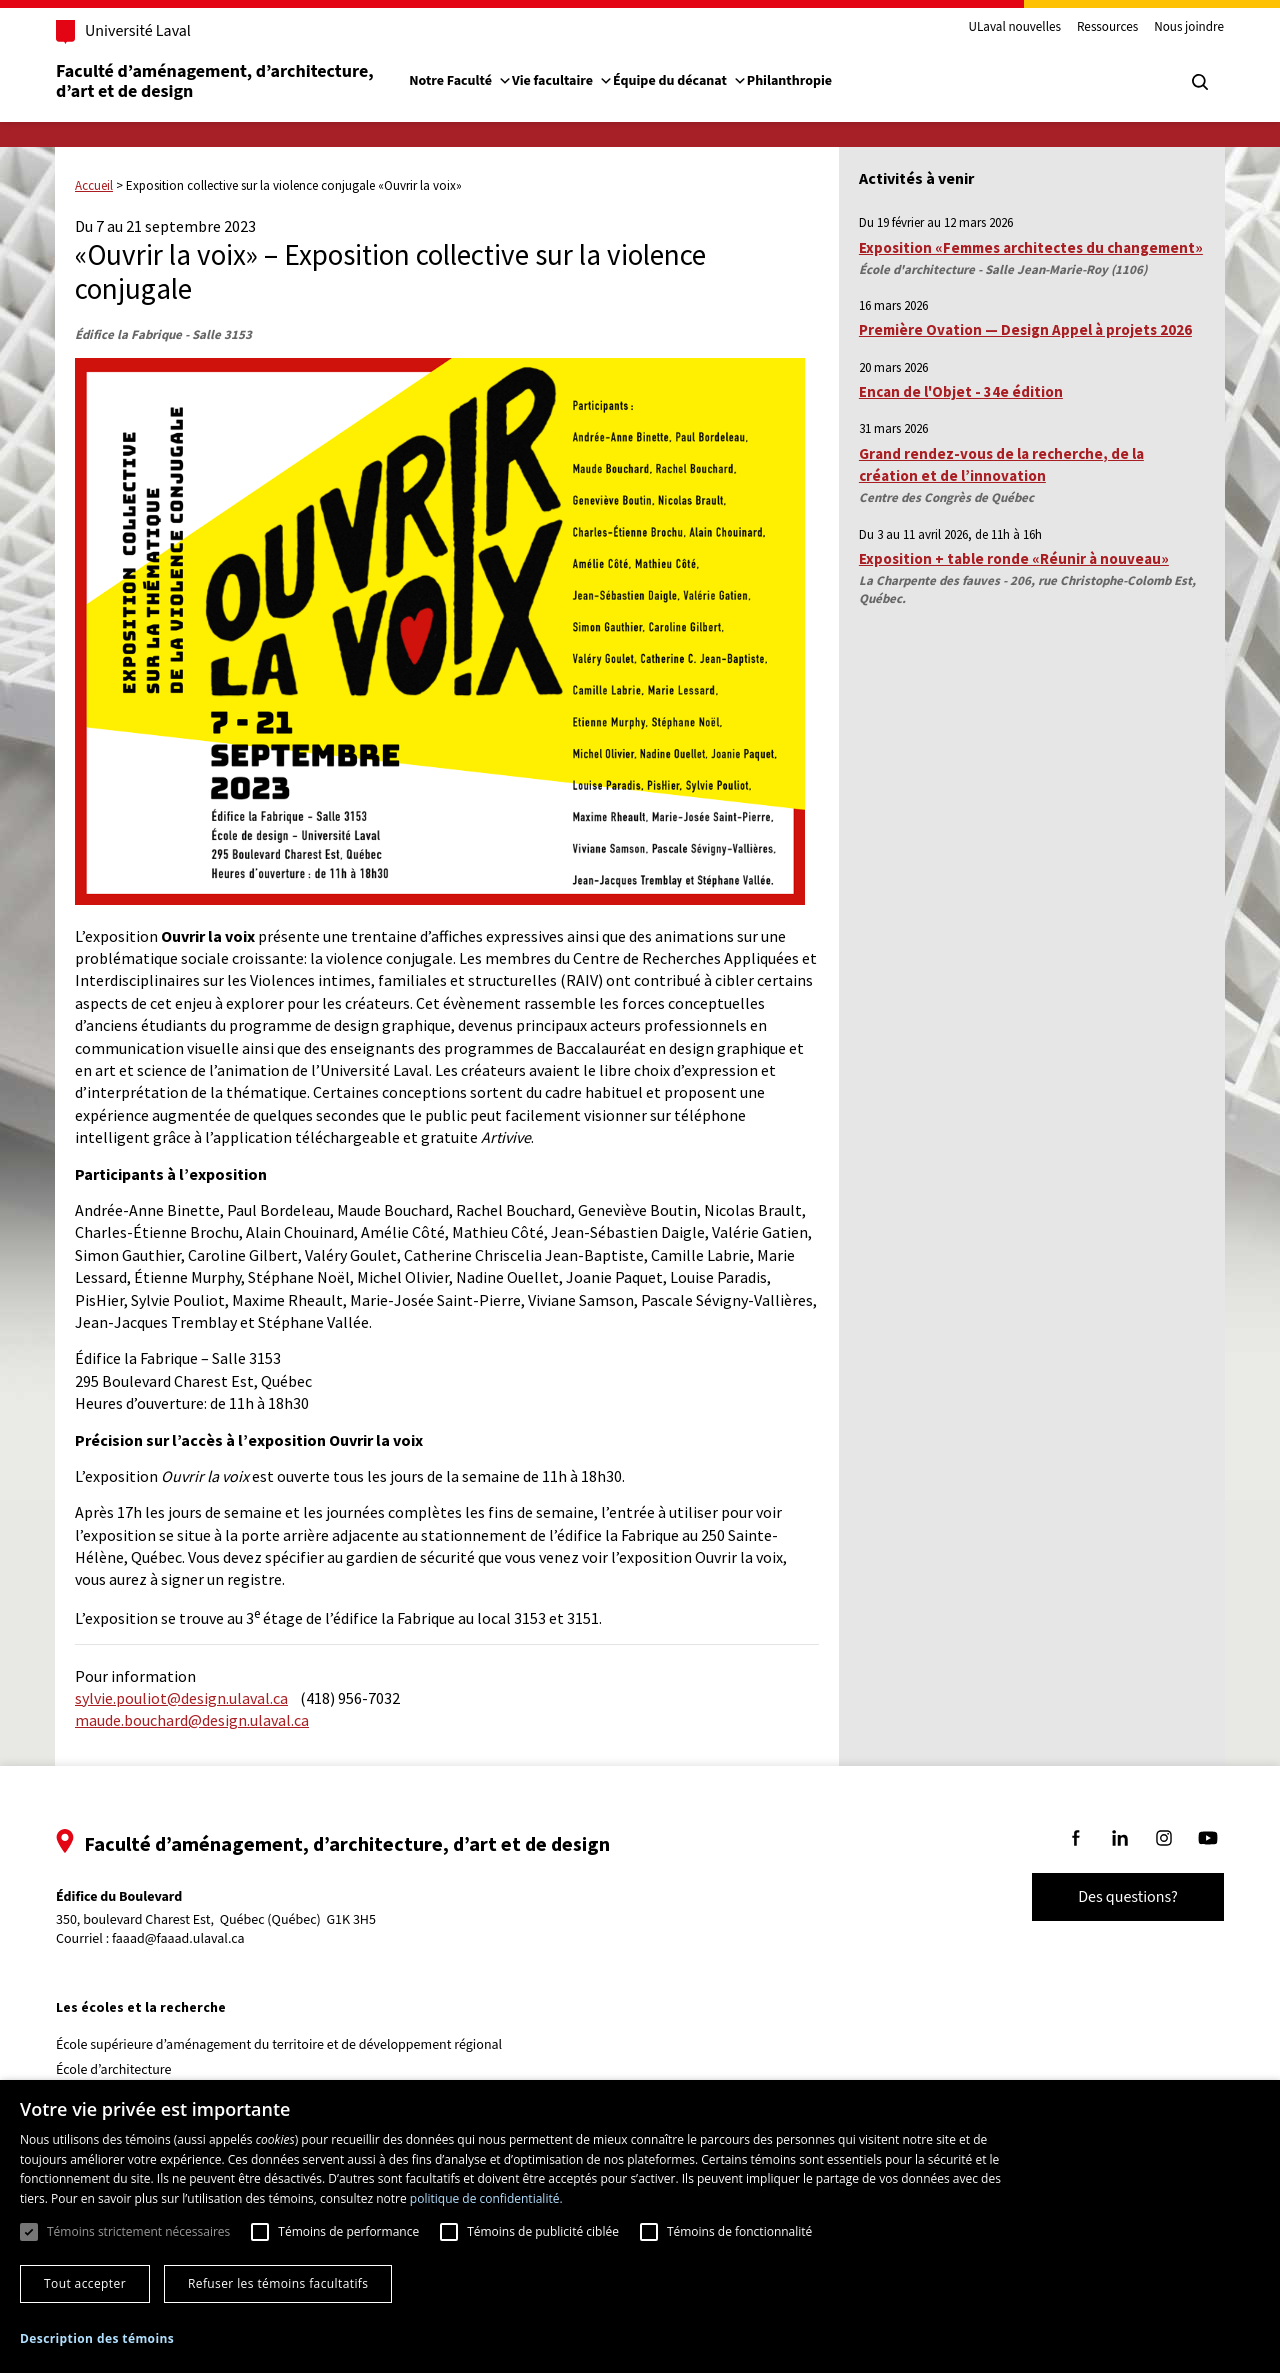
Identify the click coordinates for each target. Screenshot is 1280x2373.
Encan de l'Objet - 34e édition (961, 391)
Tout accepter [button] (85, 2283)
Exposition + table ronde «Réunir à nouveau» (1014, 558)
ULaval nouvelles (1015, 28)
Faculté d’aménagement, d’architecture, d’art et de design (216, 81)
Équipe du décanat (680, 81)
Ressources (1107, 28)
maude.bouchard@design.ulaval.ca (192, 1720)
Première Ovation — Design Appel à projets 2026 (1025, 329)
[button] (97, 2338)
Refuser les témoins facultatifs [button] (278, 2283)
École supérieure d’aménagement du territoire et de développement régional (279, 2045)
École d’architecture (114, 2070)
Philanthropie (789, 81)
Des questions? (1128, 1897)
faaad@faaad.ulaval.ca (178, 1939)
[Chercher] (1200, 82)
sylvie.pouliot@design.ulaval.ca (181, 1698)
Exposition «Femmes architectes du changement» (1031, 247)
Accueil (94, 185)
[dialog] (640, 2226)
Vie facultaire (562, 81)
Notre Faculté (460, 81)
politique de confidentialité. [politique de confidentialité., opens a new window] (486, 2198)
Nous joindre (1189, 28)
